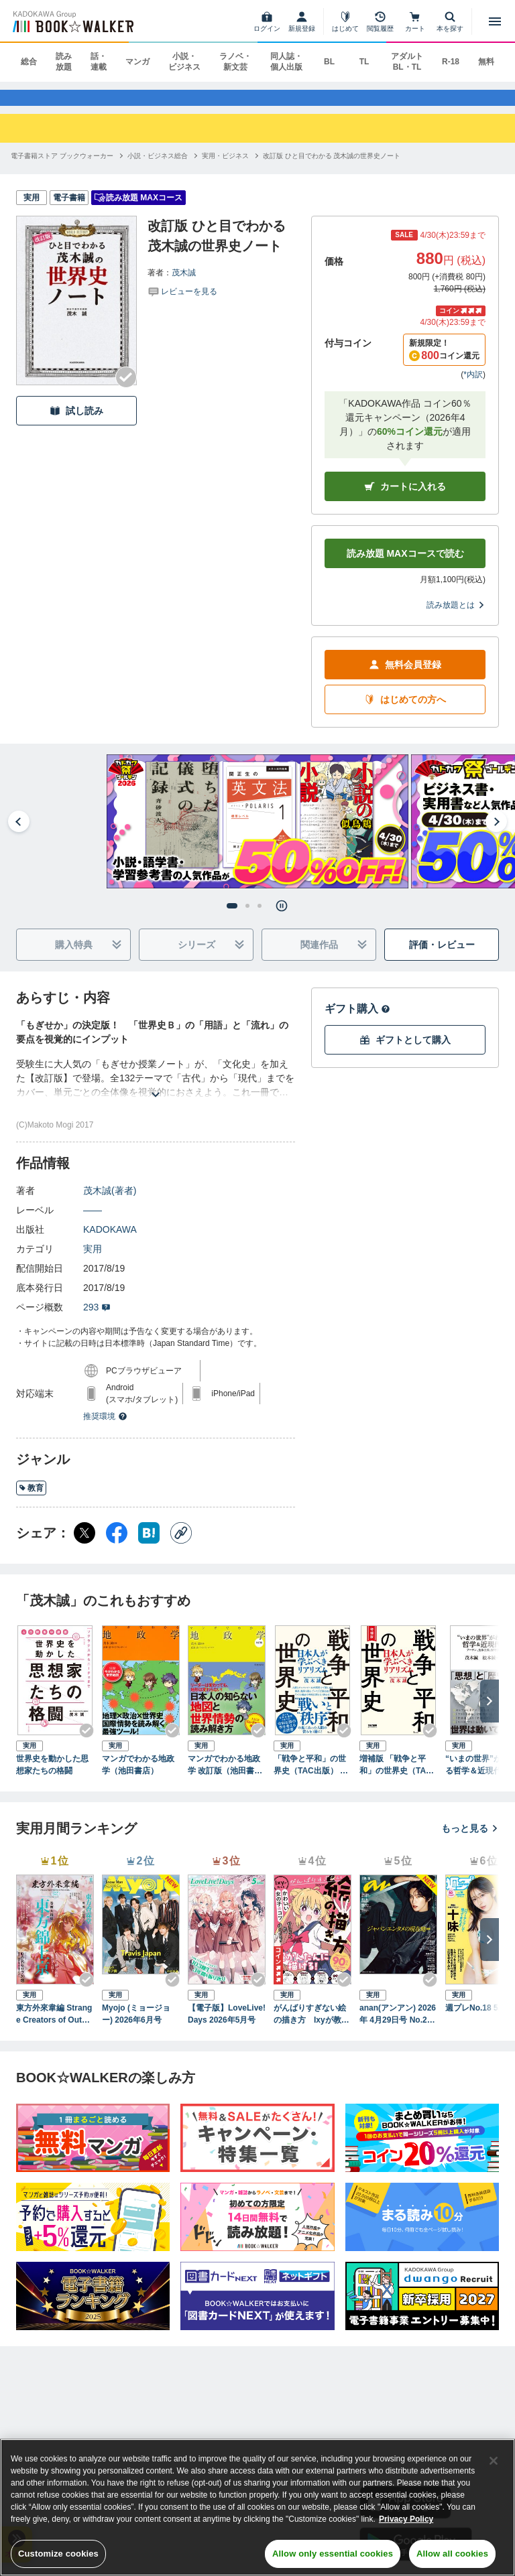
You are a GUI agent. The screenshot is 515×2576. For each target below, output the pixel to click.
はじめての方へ (405, 712)
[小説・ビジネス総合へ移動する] (157, 168)
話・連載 (99, 62)
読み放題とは (455, 617)
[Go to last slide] (19, 834)
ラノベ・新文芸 (235, 62)
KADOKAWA (110, 1242)
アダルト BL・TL (407, 62)
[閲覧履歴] (380, 21)
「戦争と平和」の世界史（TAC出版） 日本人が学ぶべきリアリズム (311, 1778)
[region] (257, 2507)
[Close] (493, 2461)
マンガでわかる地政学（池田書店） (138, 1777)
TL (364, 61)
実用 (92, 1261)
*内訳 (473, 387)
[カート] (415, 21)
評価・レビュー (442, 957)
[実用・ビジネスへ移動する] (225, 168)
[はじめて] (345, 21)
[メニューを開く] (495, 21)
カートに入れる (405, 499)
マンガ (137, 61)
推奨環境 (105, 1429)
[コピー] (181, 1545)
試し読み (76, 423)
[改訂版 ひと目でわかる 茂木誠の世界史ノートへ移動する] (332, 168)
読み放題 (64, 62)
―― (92, 1222)
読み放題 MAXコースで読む (405, 566)
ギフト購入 (357, 1021)
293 (97, 1319)
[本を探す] (450, 21)
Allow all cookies (452, 2554)
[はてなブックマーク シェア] (149, 1545)
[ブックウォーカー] (72, 21)
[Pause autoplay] (281, 918)
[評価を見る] (182, 303)
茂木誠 (184, 284)
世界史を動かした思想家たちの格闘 (52, 1777)
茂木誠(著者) (109, 1203)
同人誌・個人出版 (286, 62)
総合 (29, 61)
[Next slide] (496, 834)
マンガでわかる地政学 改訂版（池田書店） (224, 1778)
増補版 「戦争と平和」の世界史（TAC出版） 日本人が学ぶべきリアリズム (396, 1778)
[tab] (232, 918)
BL (329, 61)
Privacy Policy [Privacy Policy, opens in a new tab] (406, 2519)
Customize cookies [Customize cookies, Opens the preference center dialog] (58, 2554)
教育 (31, 1500)
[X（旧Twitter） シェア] (84, 1545)
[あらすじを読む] (155, 1091)
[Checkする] (126, 390)
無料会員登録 (405, 677)
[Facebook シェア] (116, 1545)
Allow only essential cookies (332, 2554)
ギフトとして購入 (405, 1053)
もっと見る (470, 1840)
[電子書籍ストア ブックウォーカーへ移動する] (62, 168)
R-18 (450, 61)
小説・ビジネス (184, 62)
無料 (486, 61)
